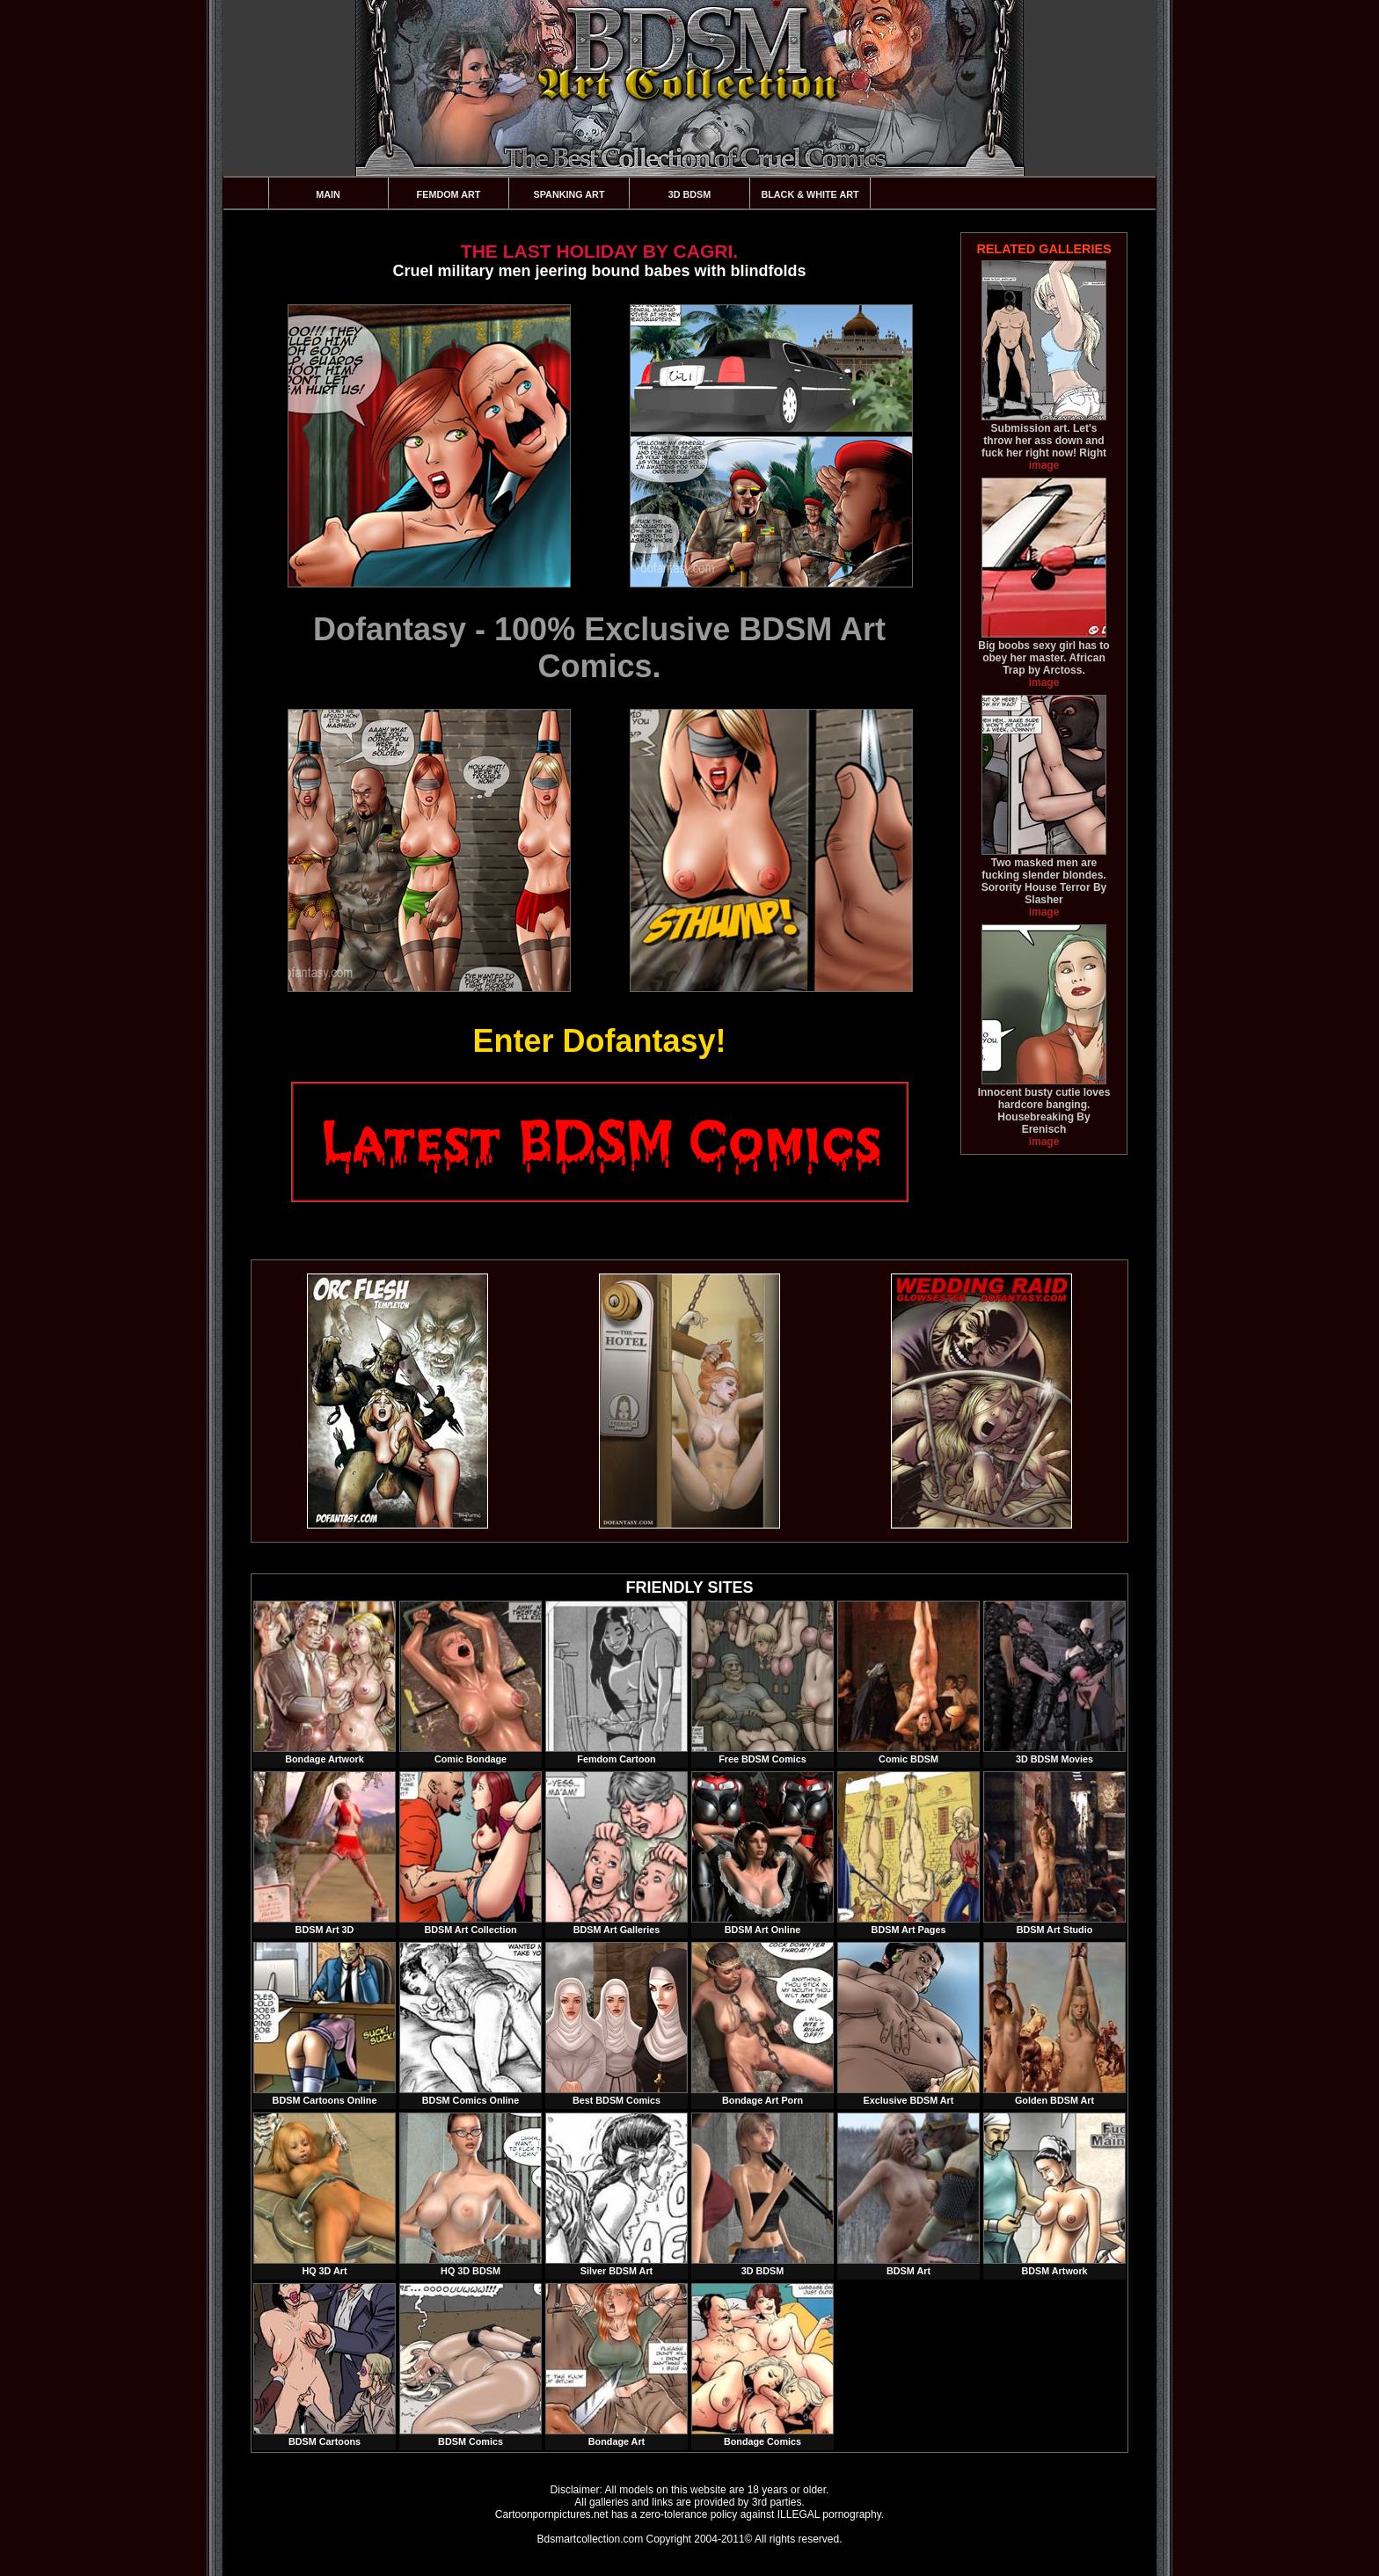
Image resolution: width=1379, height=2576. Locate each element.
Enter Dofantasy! (599, 1041)
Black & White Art (809, 194)
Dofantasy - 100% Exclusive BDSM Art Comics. (599, 647)
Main (328, 194)
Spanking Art (569, 194)
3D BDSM (689, 194)
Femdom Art (449, 194)
